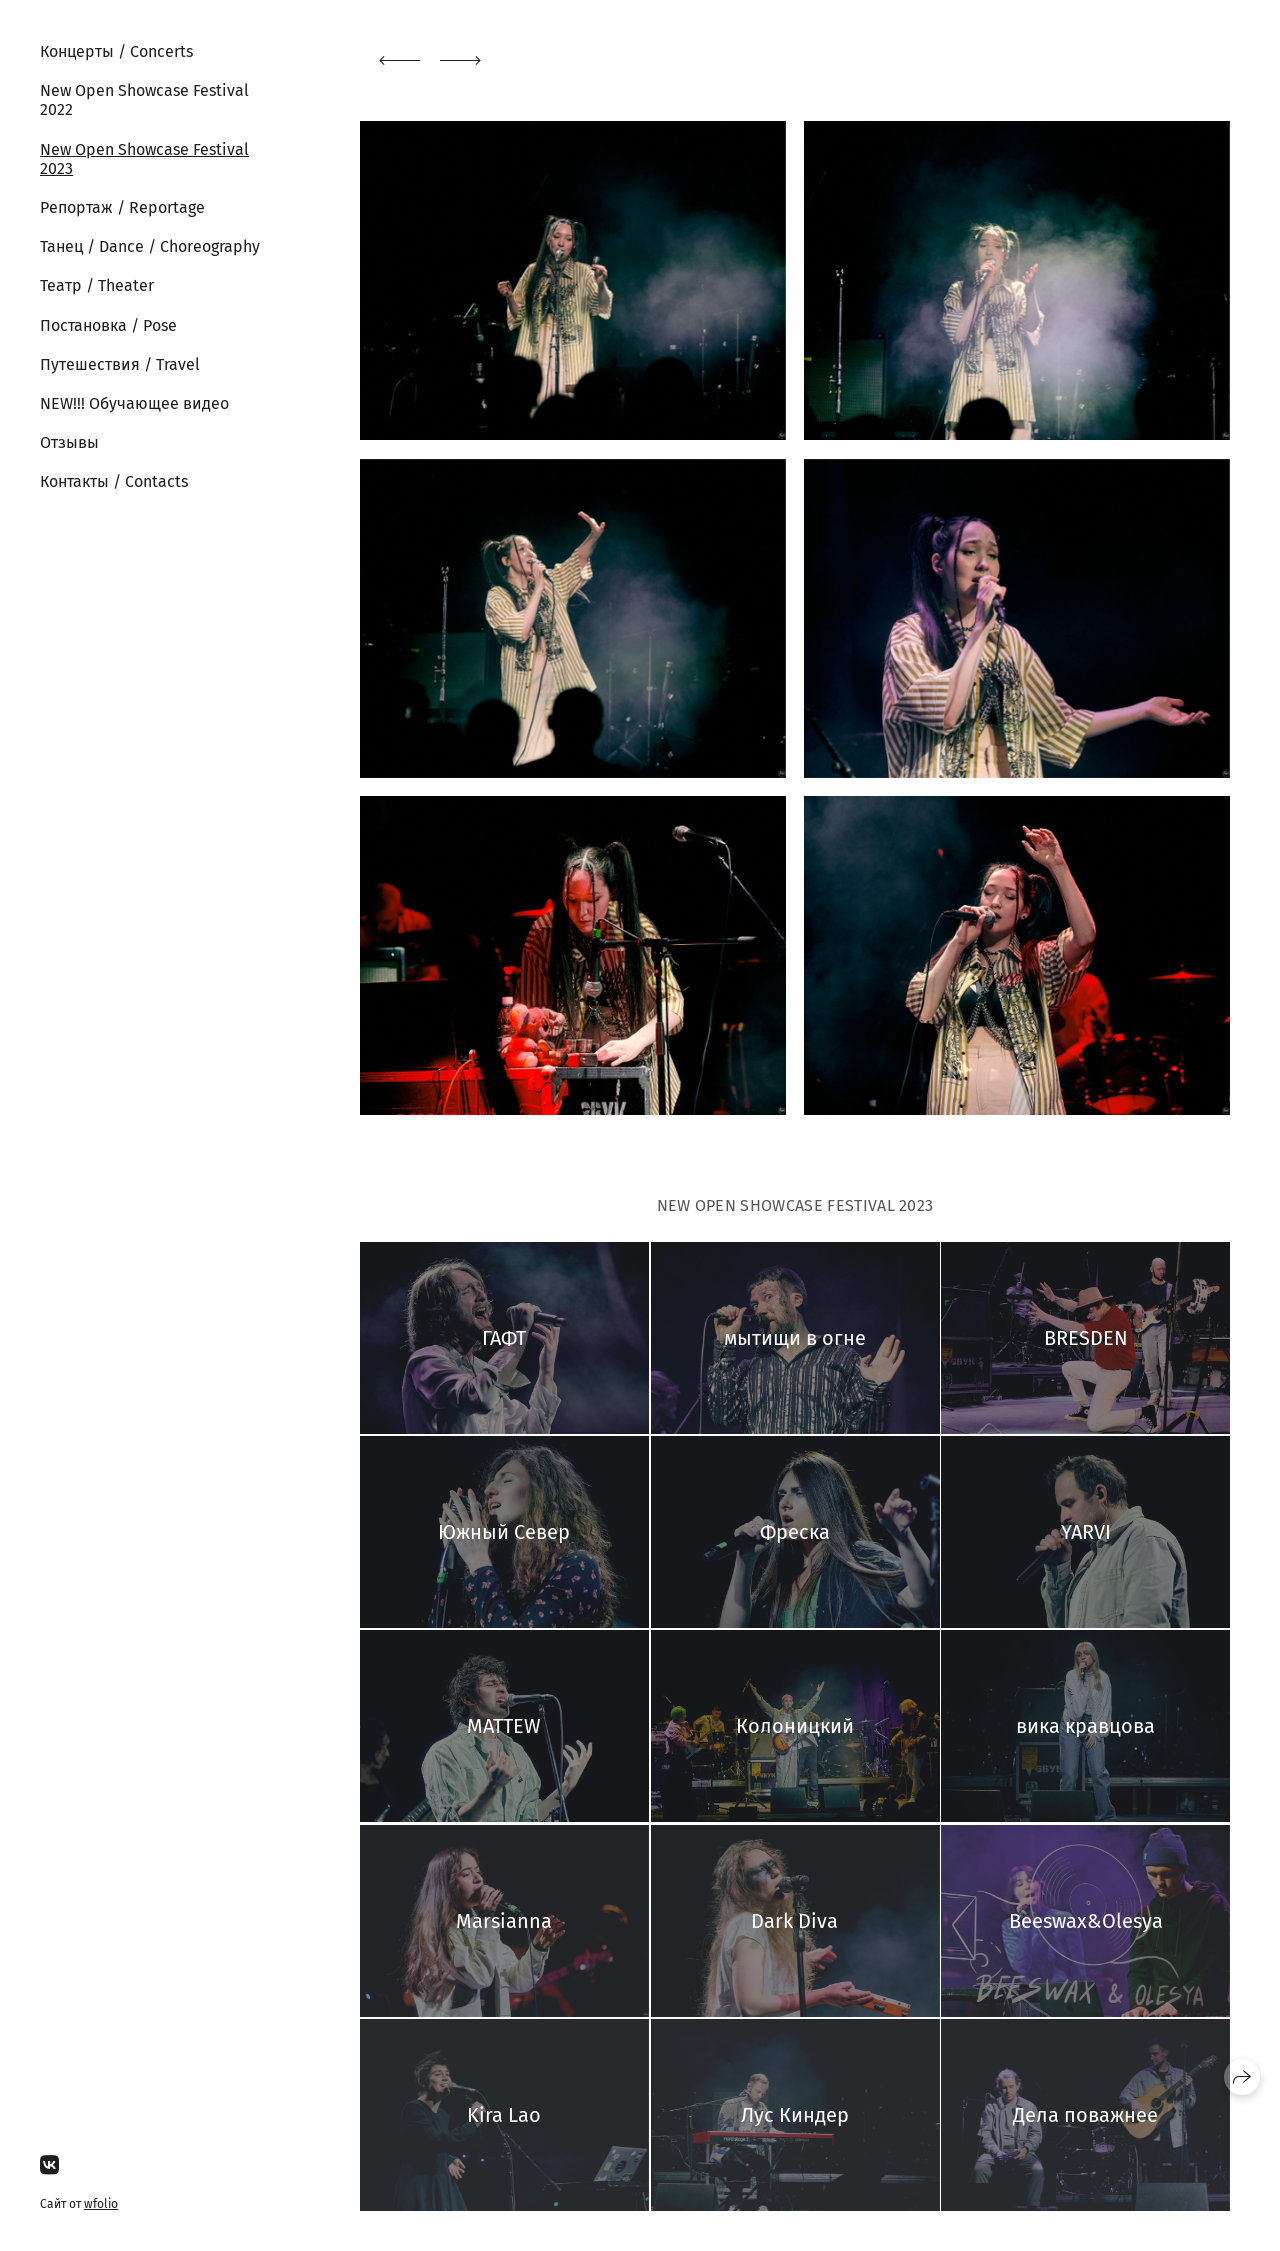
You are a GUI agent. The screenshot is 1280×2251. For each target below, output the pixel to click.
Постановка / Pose (108, 325)
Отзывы (69, 442)
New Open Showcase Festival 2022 (144, 100)
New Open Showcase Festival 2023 (144, 159)
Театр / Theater (97, 285)
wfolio (101, 2204)
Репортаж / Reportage (122, 207)
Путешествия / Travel (120, 364)
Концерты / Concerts (116, 51)
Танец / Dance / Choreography (150, 246)
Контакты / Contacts (114, 481)
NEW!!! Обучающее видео (134, 403)
